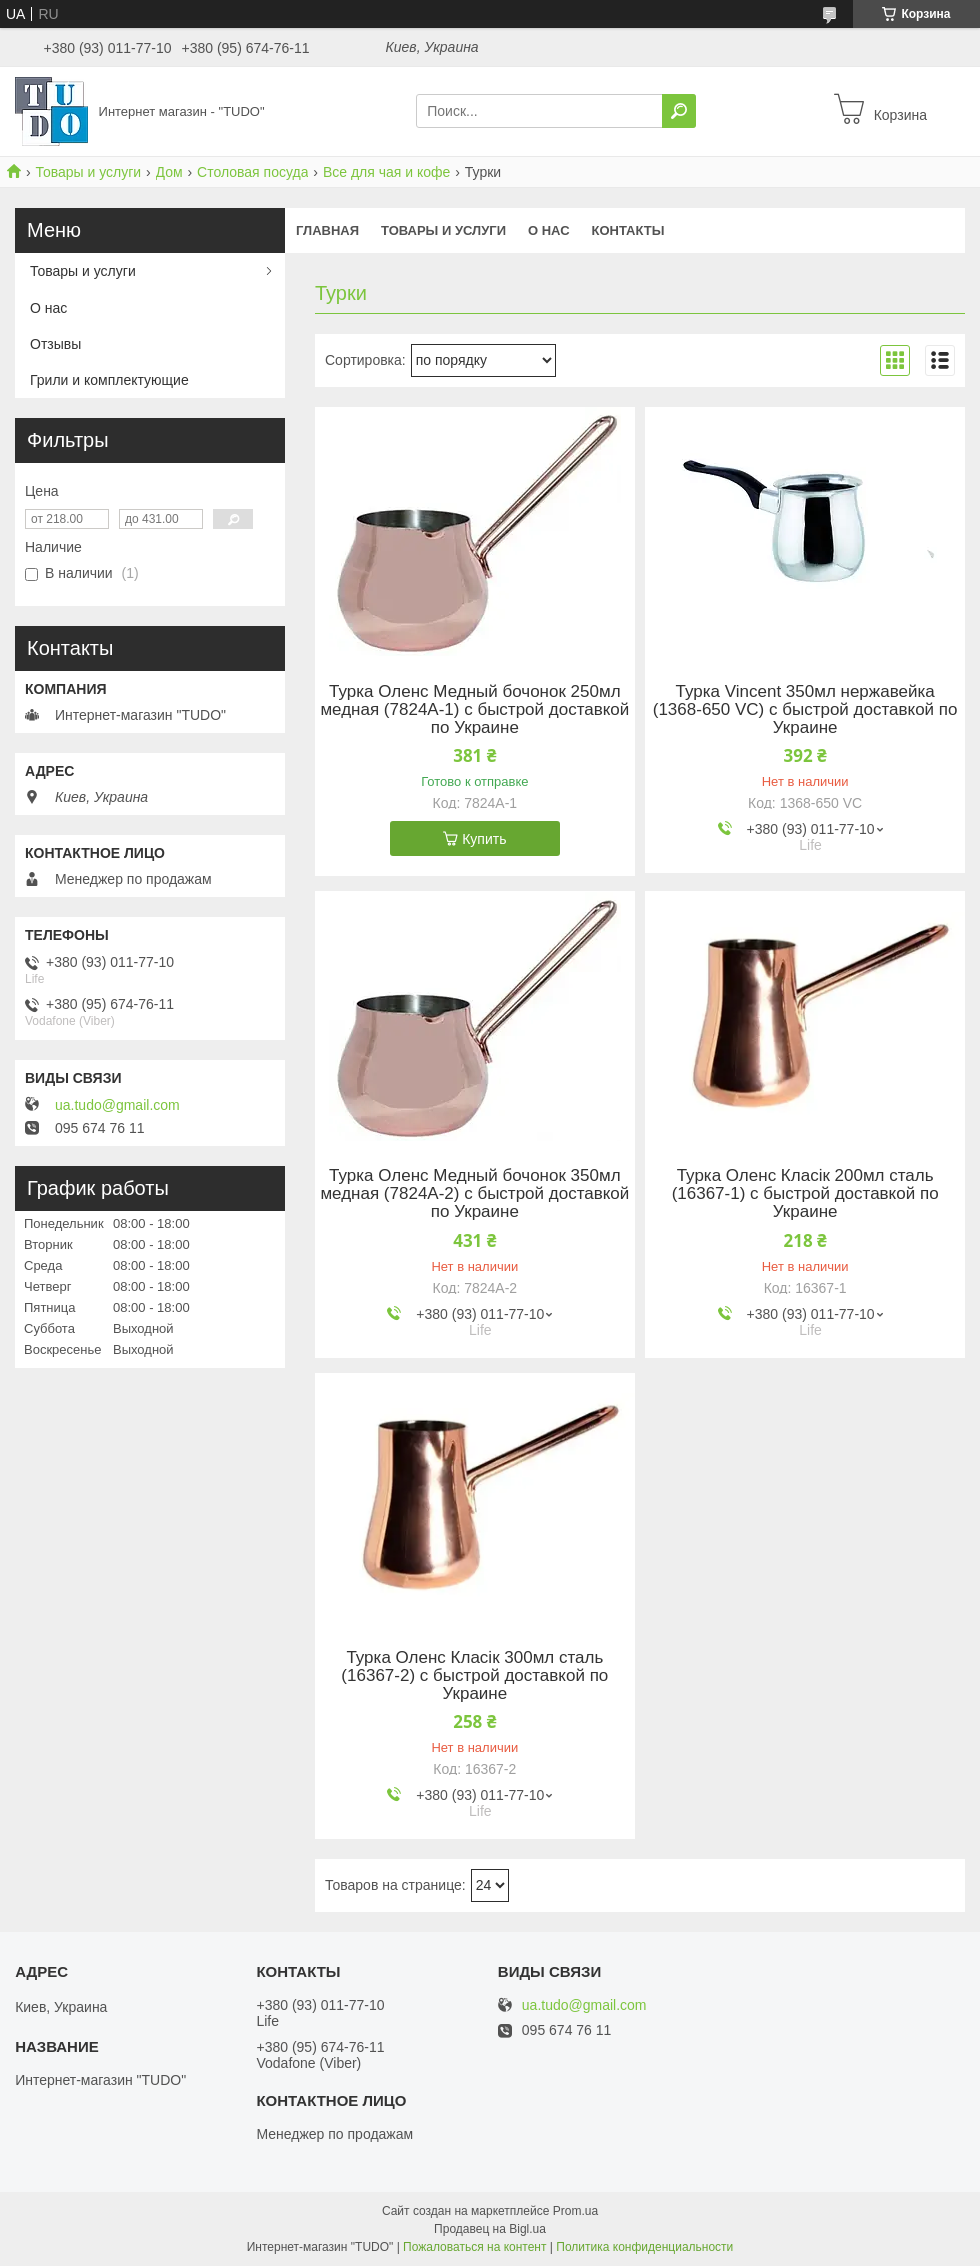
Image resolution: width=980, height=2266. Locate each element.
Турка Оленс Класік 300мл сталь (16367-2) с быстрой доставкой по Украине (474, 1676)
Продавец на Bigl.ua (490, 2229)
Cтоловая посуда (252, 172)
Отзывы (55, 344)
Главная (327, 230)
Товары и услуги (88, 172)
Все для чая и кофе (386, 172)
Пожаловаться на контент (474, 2247)
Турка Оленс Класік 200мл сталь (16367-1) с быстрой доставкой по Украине (805, 1194)
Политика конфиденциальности (644, 2247)
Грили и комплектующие (109, 380)
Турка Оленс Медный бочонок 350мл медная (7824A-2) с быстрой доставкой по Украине (474, 1194)
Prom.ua (575, 2211)
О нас (549, 230)
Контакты (628, 230)
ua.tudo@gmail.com (117, 1105)
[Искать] (679, 111)
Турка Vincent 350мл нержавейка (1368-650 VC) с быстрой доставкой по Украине (805, 710)
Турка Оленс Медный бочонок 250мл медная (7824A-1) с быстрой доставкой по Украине (474, 710)
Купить (484, 839)
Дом (169, 172)
